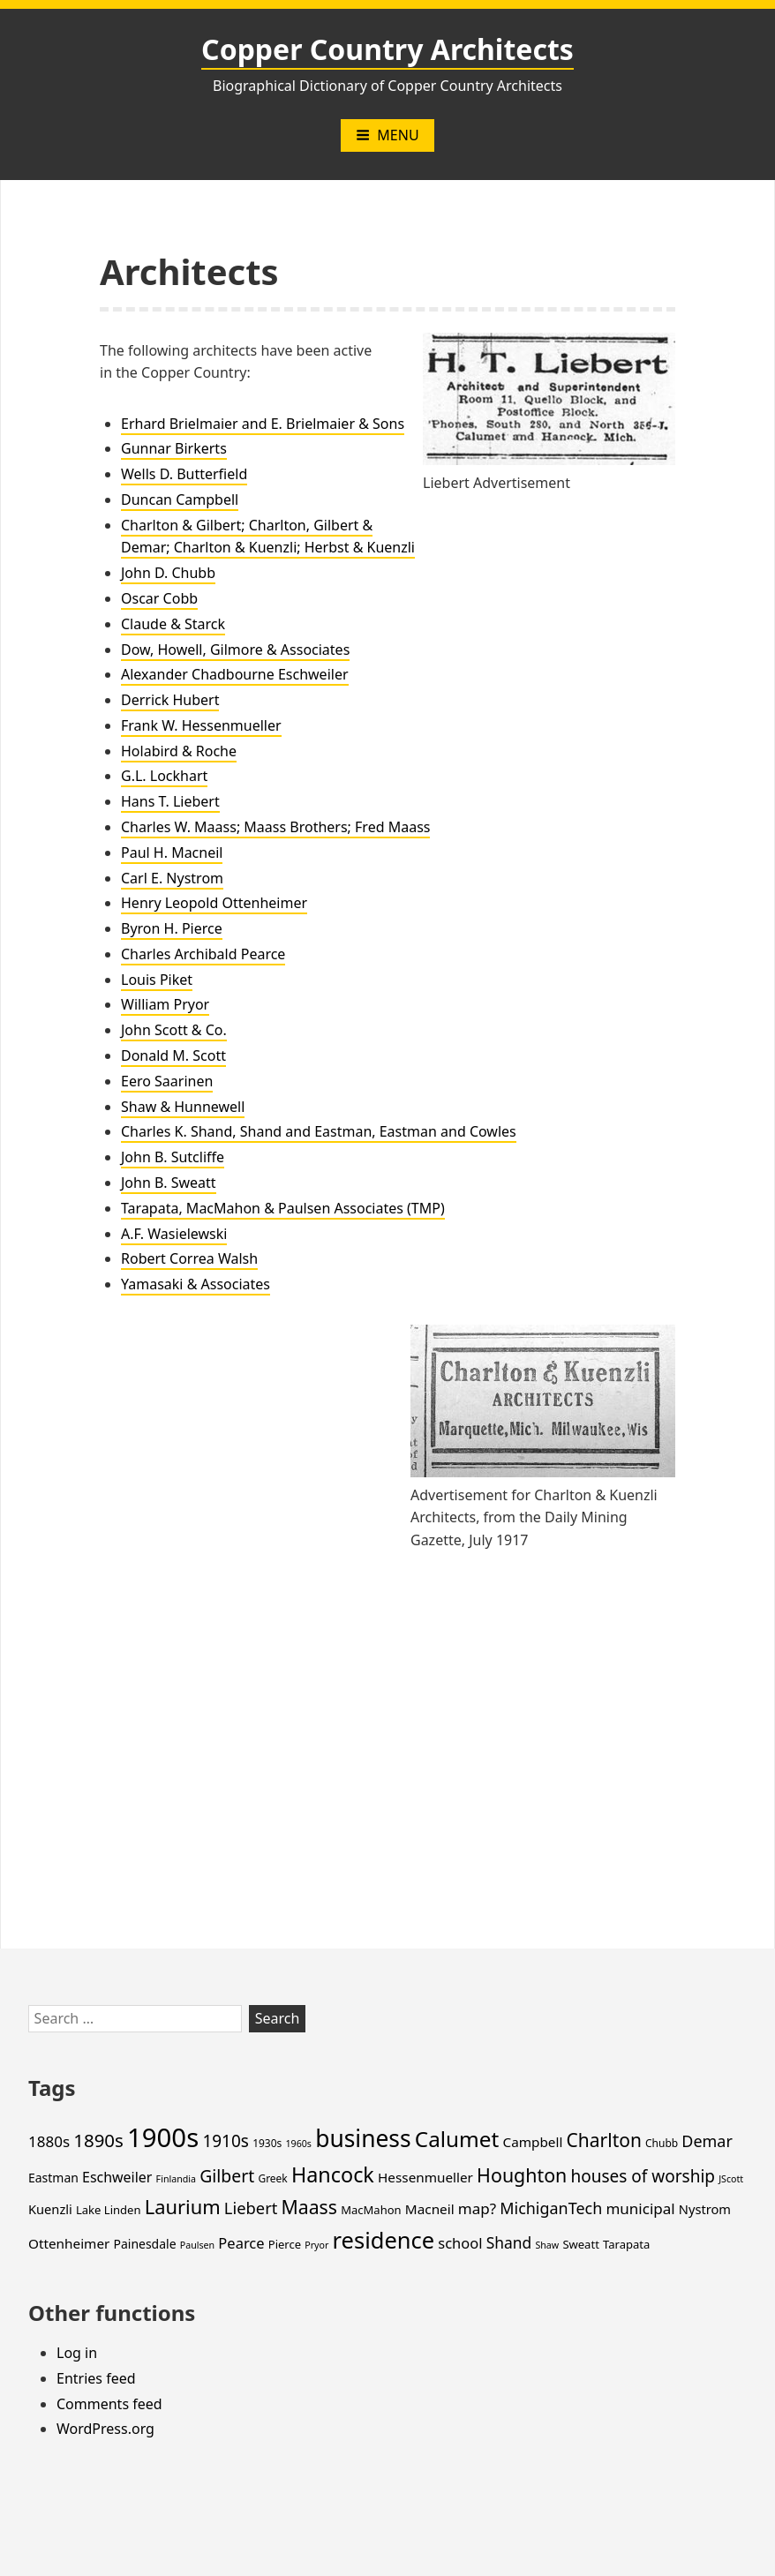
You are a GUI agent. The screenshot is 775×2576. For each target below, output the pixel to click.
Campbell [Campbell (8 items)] (532, 2142)
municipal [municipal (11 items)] (640, 2208)
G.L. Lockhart (164, 775)
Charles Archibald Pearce (203, 954)
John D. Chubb (168, 572)
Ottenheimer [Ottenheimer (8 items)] (68, 2243)
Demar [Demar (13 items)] (706, 2141)
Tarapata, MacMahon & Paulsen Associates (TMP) (283, 1208)
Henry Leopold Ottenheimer (214, 902)
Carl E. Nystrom (172, 878)
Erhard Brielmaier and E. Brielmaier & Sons (262, 423)
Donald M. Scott (173, 1055)
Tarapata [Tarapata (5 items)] (626, 2244)
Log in (76, 2352)
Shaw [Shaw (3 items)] (547, 2245)
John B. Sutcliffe (172, 1157)
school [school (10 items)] (460, 2243)
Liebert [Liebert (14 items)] (250, 2208)
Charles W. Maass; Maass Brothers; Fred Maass (275, 827)
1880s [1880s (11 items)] (49, 2141)
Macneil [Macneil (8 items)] (430, 2209)
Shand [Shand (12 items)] (509, 2242)
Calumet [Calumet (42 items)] (457, 2138)
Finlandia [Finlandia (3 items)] (176, 2179)
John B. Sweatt (168, 1182)
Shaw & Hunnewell (183, 1106)
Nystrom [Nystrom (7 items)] (705, 2209)
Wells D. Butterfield (184, 474)
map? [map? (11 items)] (477, 2208)
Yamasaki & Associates (195, 1284)
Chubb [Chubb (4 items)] (661, 2143)
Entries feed (96, 2378)
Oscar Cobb (159, 598)
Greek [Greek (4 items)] (272, 2178)
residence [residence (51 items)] (384, 2240)
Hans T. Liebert (170, 801)
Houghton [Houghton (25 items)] (522, 2175)
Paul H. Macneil (171, 852)
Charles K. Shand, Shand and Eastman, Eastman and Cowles (318, 1131)
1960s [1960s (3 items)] (298, 2143)
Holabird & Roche (179, 751)
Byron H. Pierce (171, 928)
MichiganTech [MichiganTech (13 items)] (551, 2208)
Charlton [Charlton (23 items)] (604, 2140)
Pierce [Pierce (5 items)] (284, 2244)
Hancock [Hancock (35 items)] (332, 2174)
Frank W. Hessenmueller (201, 725)
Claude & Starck (173, 624)
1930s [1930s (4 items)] (267, 2143)
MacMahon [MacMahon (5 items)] (371, 2210)
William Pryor (165, 1004)
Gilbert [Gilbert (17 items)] (226, 2176)
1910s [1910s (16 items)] (225, 2140)
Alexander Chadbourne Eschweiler (235, 674)
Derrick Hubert (170, 700)
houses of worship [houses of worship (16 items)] (642, 2176)
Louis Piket (156, 979)
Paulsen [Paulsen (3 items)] (197, 2245)
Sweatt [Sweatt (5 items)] (580, 2244)
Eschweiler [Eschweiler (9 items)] (117, 2177)
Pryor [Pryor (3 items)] (316, 2245)
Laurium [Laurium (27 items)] (183, 2206)
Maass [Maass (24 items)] (309, 2206)
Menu (387, 135)
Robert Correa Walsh (189, 1258)
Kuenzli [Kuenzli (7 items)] (50, 2209)
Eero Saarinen (167, 1081)
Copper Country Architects (387, 49)
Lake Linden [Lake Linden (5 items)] (108, 2210)
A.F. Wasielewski (174, 1233)
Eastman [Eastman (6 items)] (53, 2177)
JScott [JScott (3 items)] (731, 2179)
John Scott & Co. (174, 1030)
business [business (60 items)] (363, 2138)
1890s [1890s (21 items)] (98, 2140)
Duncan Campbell (179, 499)
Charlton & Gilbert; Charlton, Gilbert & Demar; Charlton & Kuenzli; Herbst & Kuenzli (268, 536)
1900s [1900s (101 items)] (163, 2137)
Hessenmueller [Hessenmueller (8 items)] (425, 2177)
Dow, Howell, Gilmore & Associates (235, 649)
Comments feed (109, 2404)
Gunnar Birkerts (174, 448)
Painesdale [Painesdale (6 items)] (145, 2243)
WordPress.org (105, 2428)
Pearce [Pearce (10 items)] (241, 2243)
